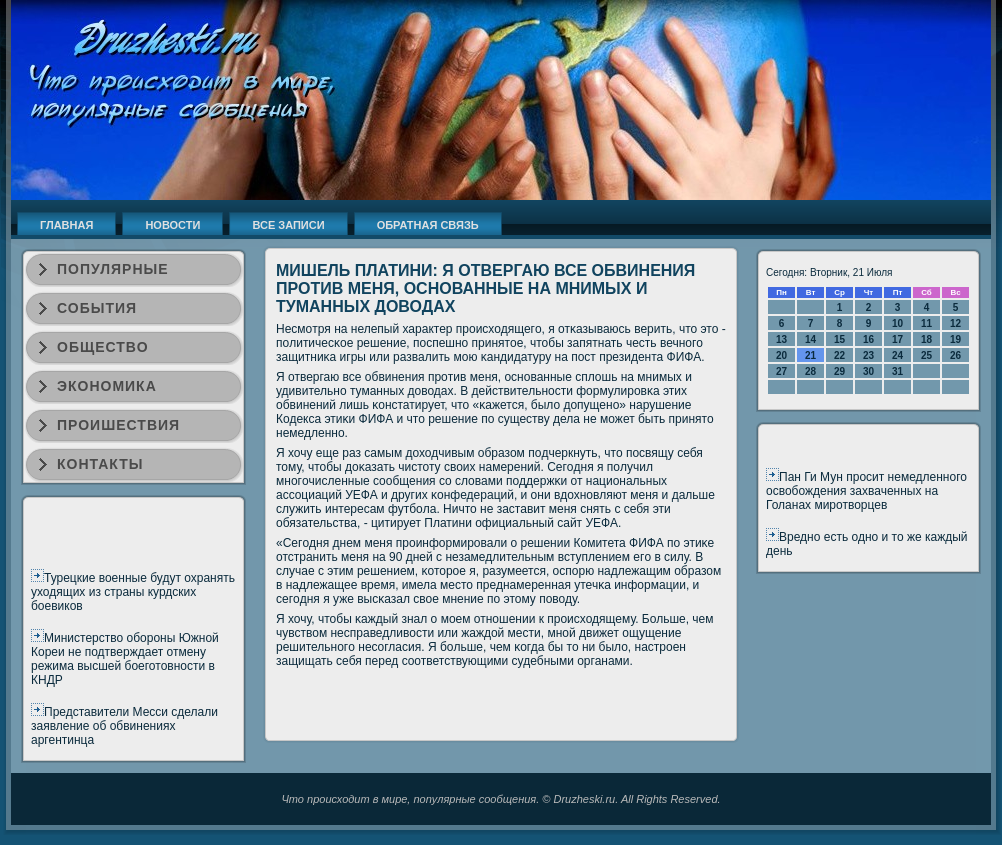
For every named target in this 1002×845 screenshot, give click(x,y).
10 (897, 323)
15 (839, 339)
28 (810, 371)
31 (897, 371)
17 (897, 339)
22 (839, 355)
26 (955, 355)
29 (839, 371)
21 (810, 355)
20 (781, 355)
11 (926, 323)
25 (926, 355)
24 (897, 355)
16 (868, 339)
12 (955, 323)
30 (868, 371)
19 (955, 339)
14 (810, 339)
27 (781, 371)
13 (781, 339)
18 (926, 339)
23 (868, 355)
